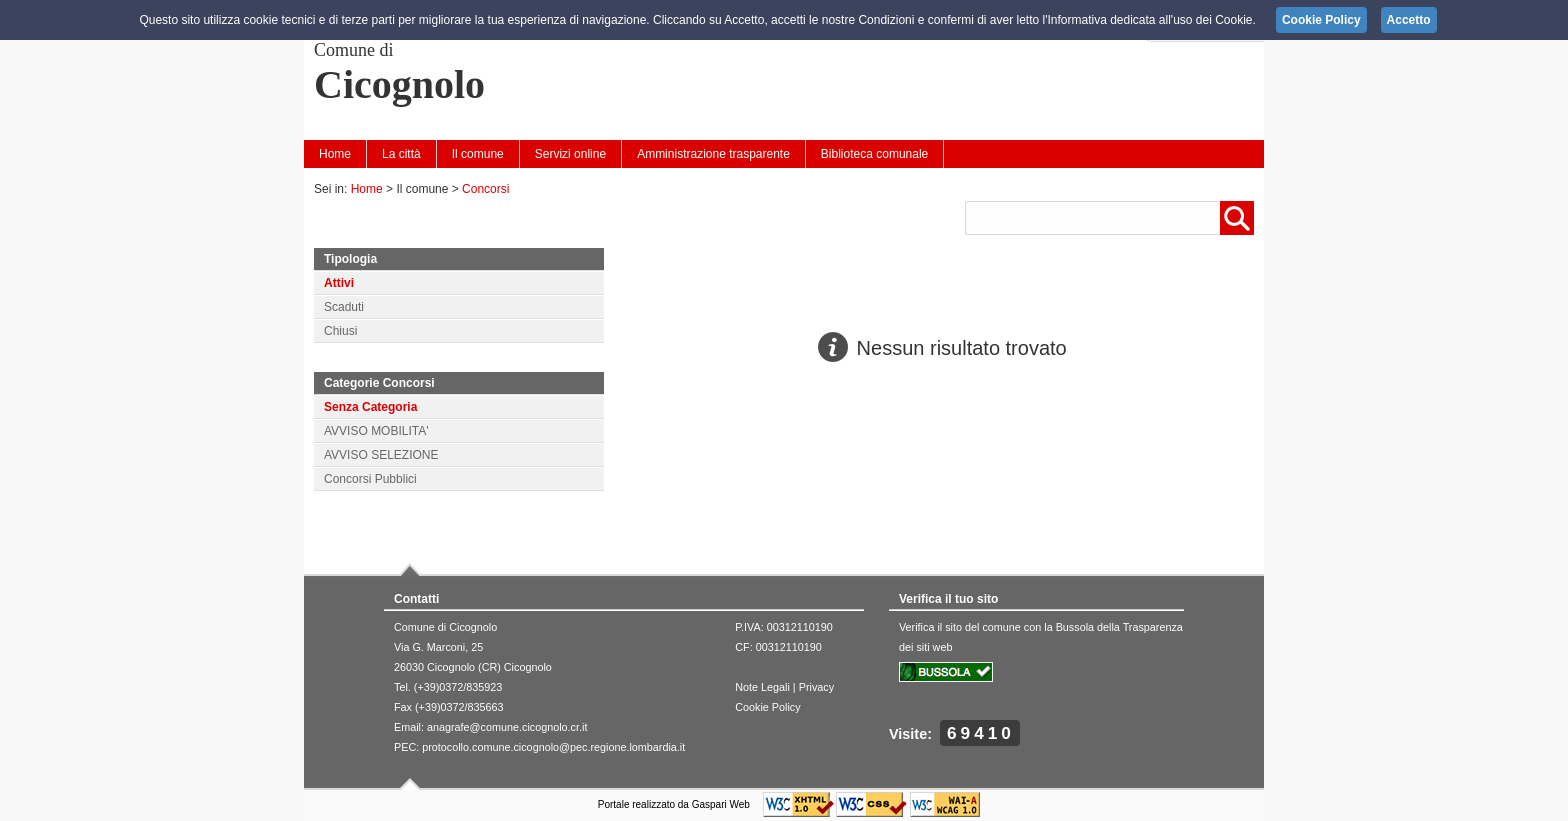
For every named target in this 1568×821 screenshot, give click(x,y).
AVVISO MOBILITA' (376, 431)
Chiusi (340, 331)
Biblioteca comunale (874, 154)
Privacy (816, 687)
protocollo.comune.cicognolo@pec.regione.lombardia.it (553, 747)
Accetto (1409, 20)
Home (335, 154)
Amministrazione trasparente (713, 154)
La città (401, 154)
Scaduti (344, 307)
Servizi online (570, 154)
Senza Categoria (370, 407)
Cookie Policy (767, 707)
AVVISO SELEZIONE (381, 455)
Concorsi (485, 189)
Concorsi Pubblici (370, 479)
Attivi (339, 283)
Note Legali (762, 687)
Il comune (478, 154)
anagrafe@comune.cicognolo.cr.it (507, 727)
